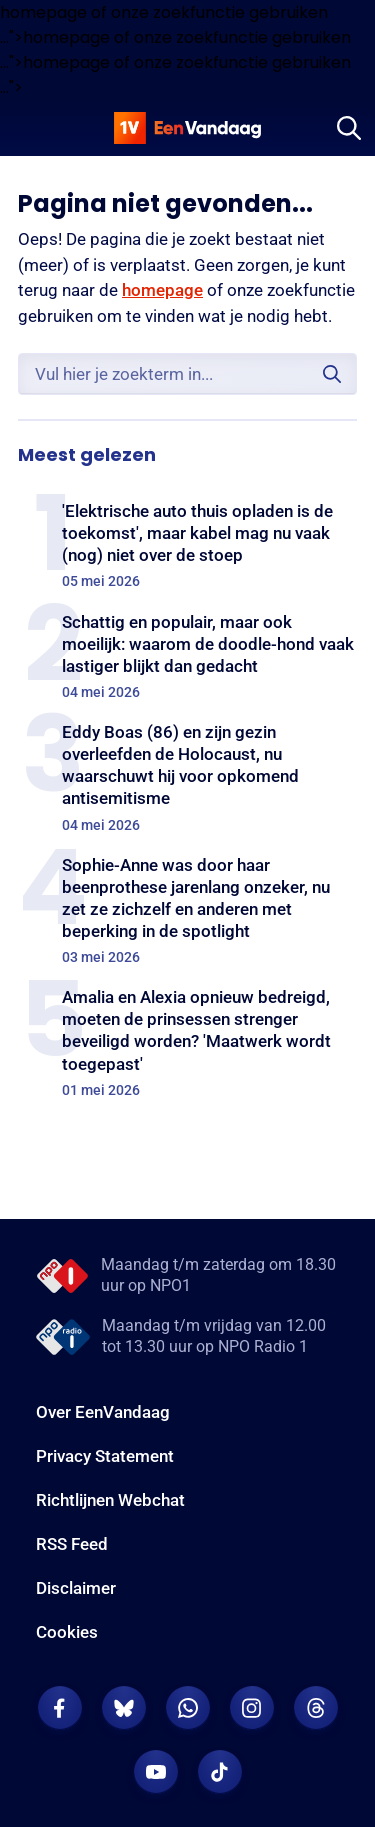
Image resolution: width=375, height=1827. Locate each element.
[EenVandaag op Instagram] (252, 1708)
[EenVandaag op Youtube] (156, 1772)
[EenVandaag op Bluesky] (124, 1708)
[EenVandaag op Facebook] (60, 1708)
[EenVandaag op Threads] (316, 1708)
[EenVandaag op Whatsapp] (188, 1708)
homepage (162, 290)
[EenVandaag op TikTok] (220, 1772)
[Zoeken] (349, 128)
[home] (188, 128)
